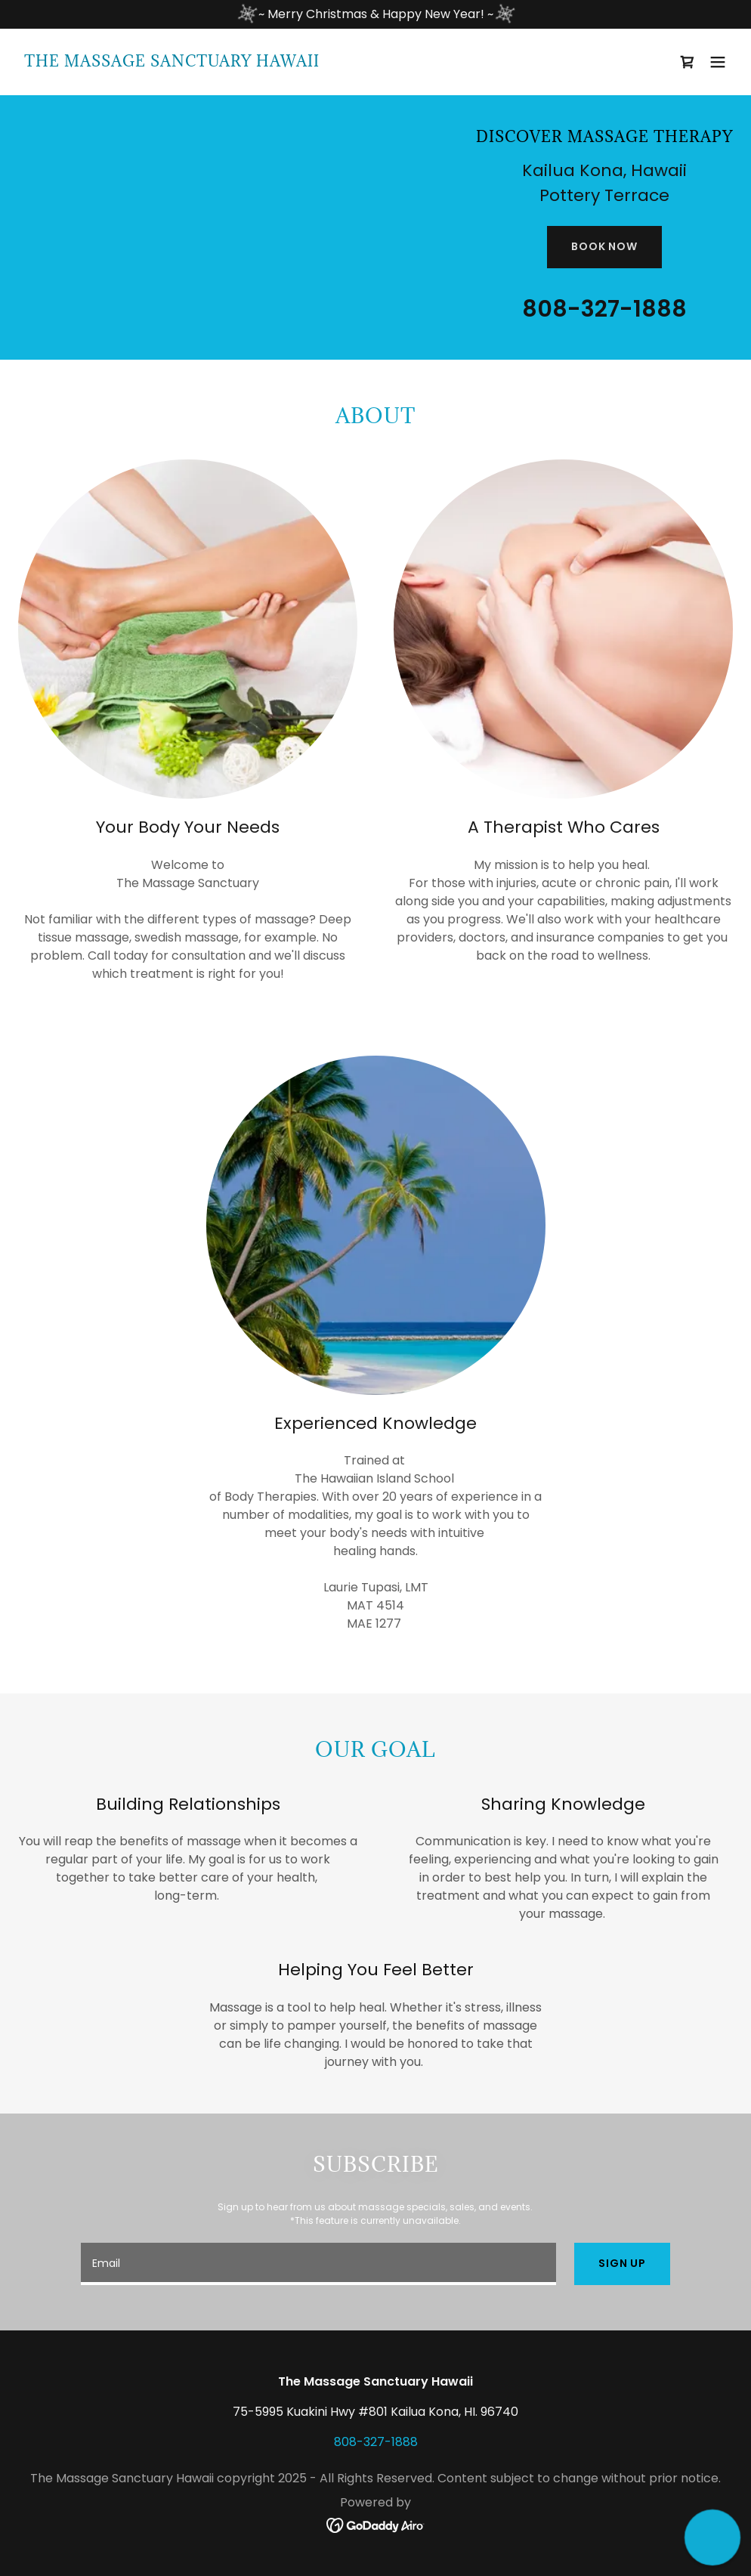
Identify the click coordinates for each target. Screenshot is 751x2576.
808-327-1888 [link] (604, 309)
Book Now (604, 246)
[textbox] (318, 2264)
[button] (718, 62)
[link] (172, 62)
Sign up (622, 2263)
